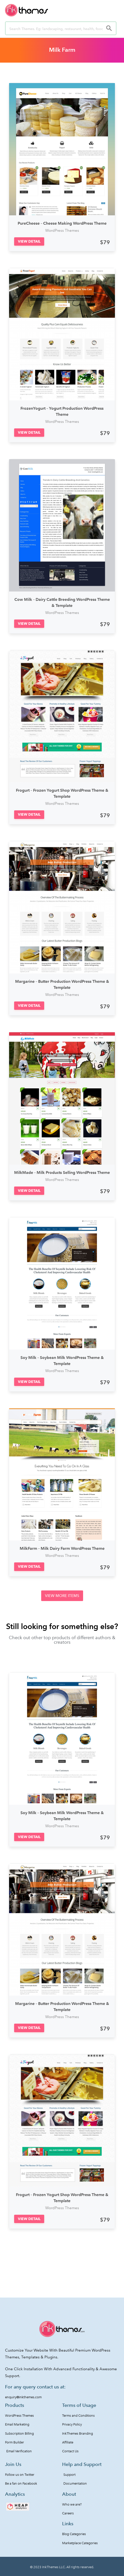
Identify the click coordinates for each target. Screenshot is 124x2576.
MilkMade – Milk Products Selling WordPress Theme (62, 1172)
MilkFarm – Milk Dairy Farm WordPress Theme (62, 1548)
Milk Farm (62, 49)
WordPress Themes (62, 230)
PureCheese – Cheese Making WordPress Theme (62, 223)
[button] (29, 241)
